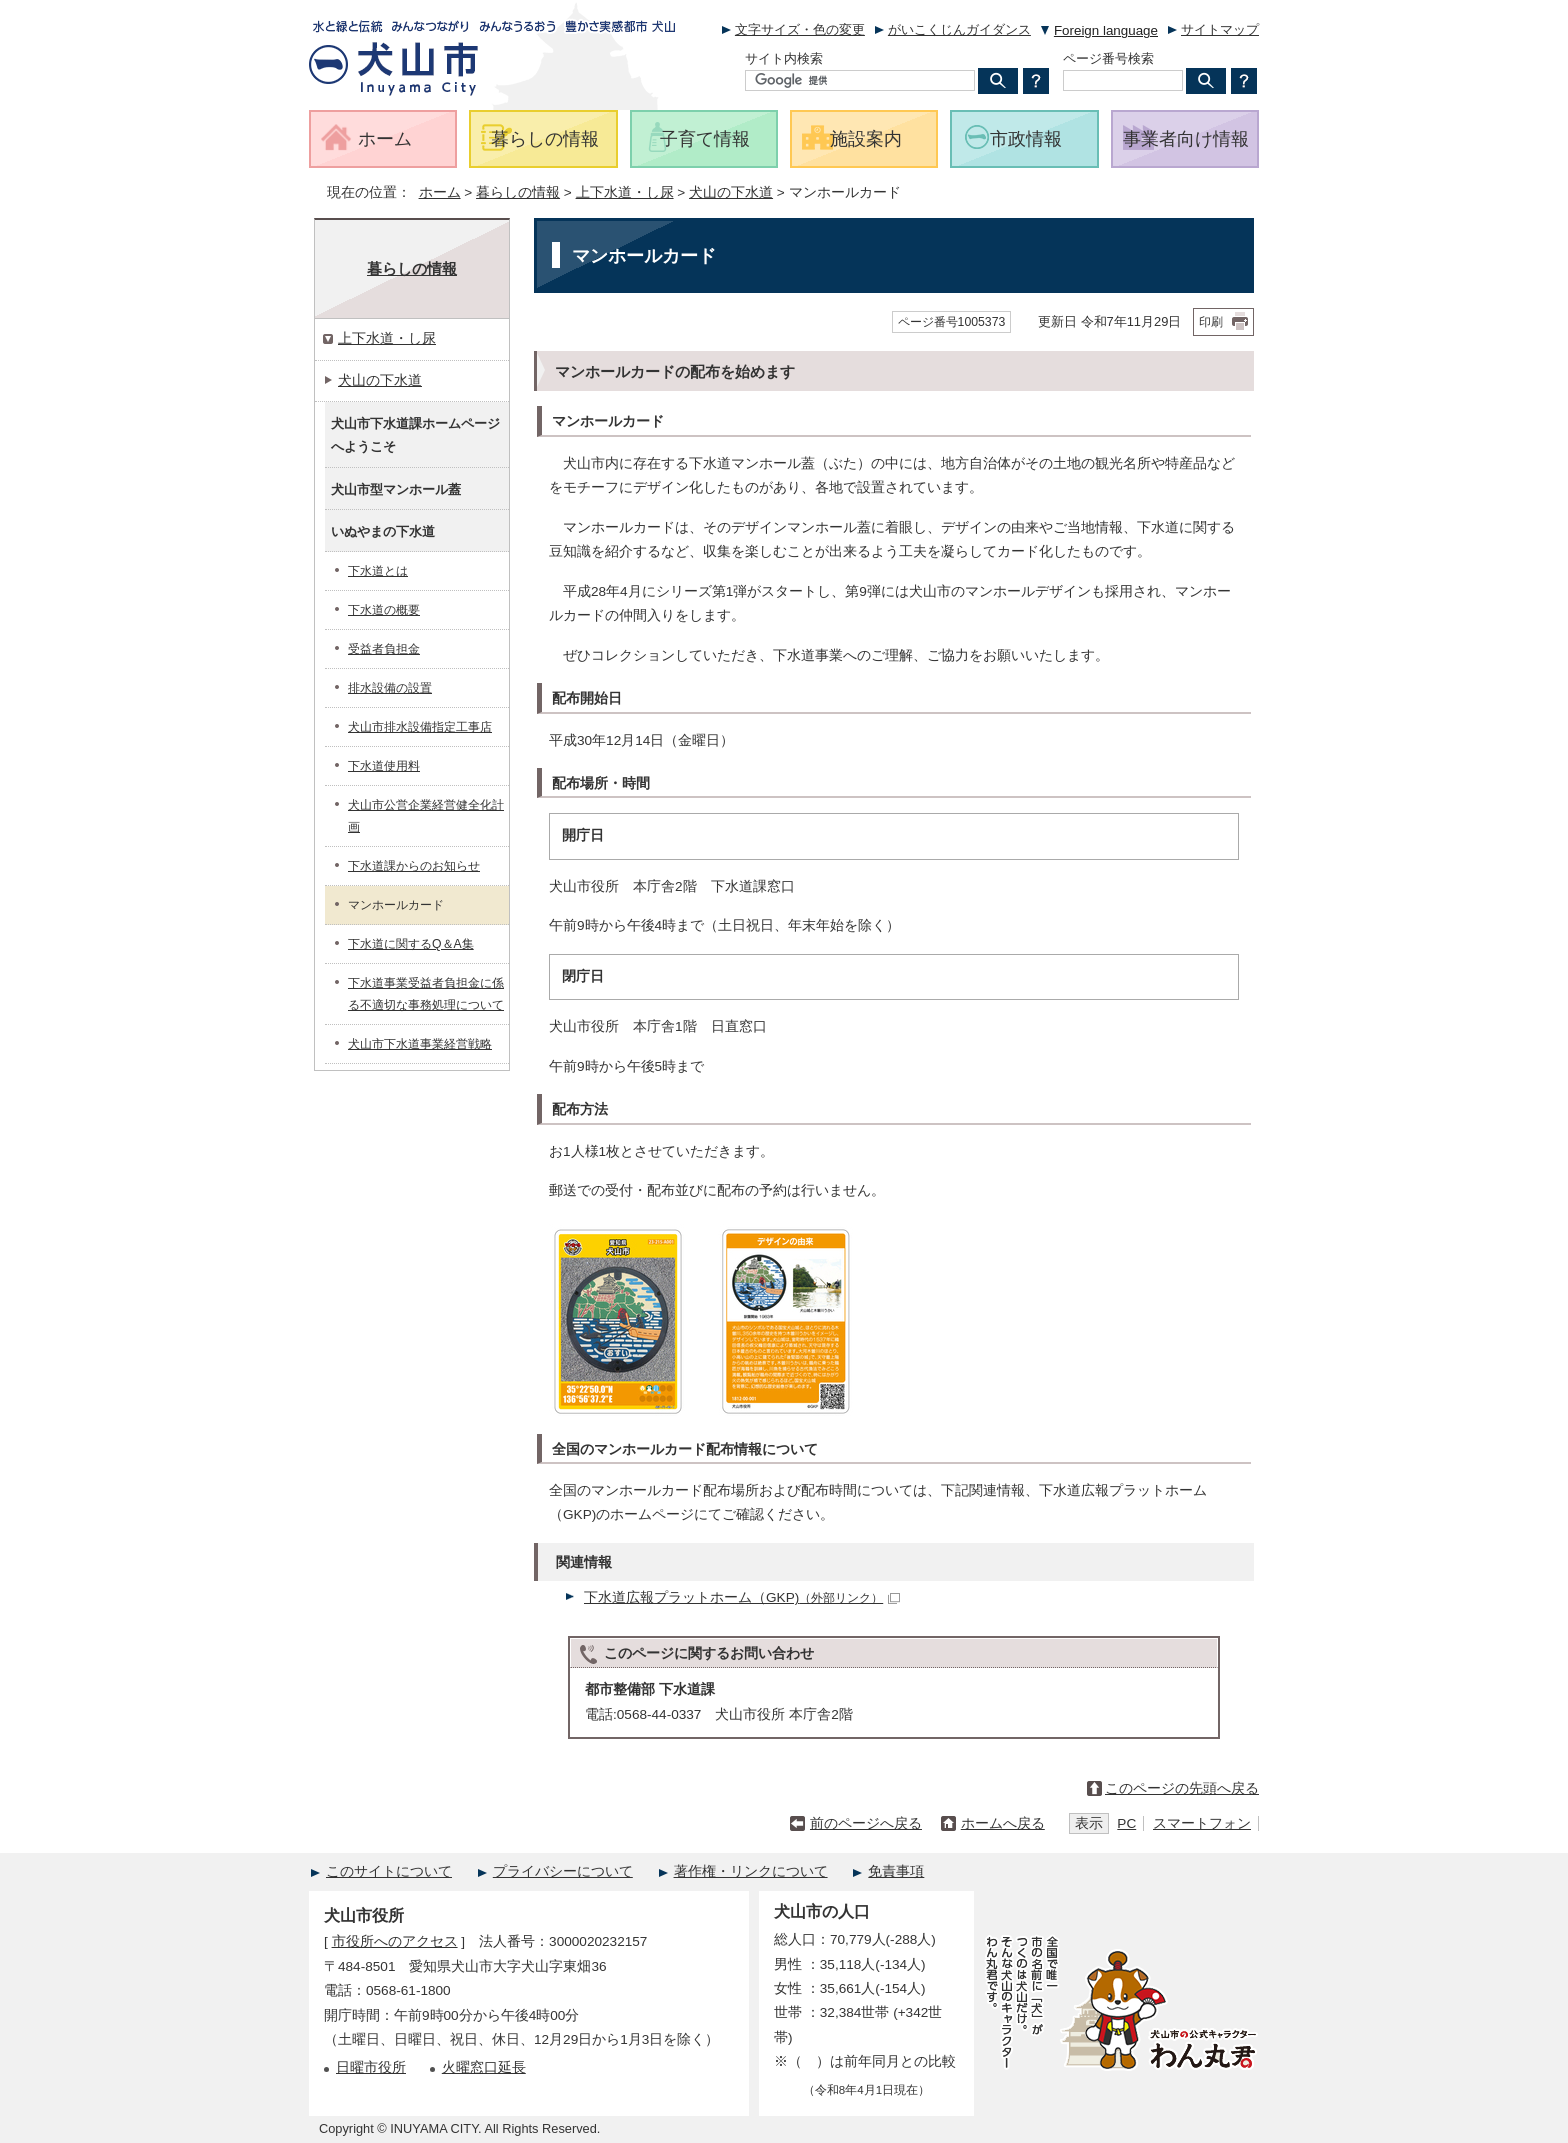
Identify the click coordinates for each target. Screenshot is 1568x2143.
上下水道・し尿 (625, 192)
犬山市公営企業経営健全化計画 (426, 816)
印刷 (1211, 322)
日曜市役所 (371, 2067)
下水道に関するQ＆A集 (411, 944)
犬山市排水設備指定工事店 (420, 727)
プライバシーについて (563, 1871)
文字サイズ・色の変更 (800, 29)
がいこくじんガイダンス (959, 29)
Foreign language (1106, 30)
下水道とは (378, 571)
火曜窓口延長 (484, 2067)
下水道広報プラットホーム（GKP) (742, 1597)
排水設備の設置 (390, 688)
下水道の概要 (384, 610)
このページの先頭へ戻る (1182, 1788)
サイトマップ (1220, 29)
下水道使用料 (384, 766)
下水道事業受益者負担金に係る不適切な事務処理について (426, 994)
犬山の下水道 (731, 192)
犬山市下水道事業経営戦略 (420, 1044)
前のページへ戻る (866, 1823)
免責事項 (896, 1871)
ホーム (440, 192)
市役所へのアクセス (395, 1941)
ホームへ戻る (1003, 1823)
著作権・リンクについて (751, 1871)
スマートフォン (1202, 1823)
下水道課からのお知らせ (414, 866)
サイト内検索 (784, 58)
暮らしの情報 (518, 192)
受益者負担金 (384, 649)
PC (1126, 1823)
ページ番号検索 (1108, 58)
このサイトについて (389, 1871)
